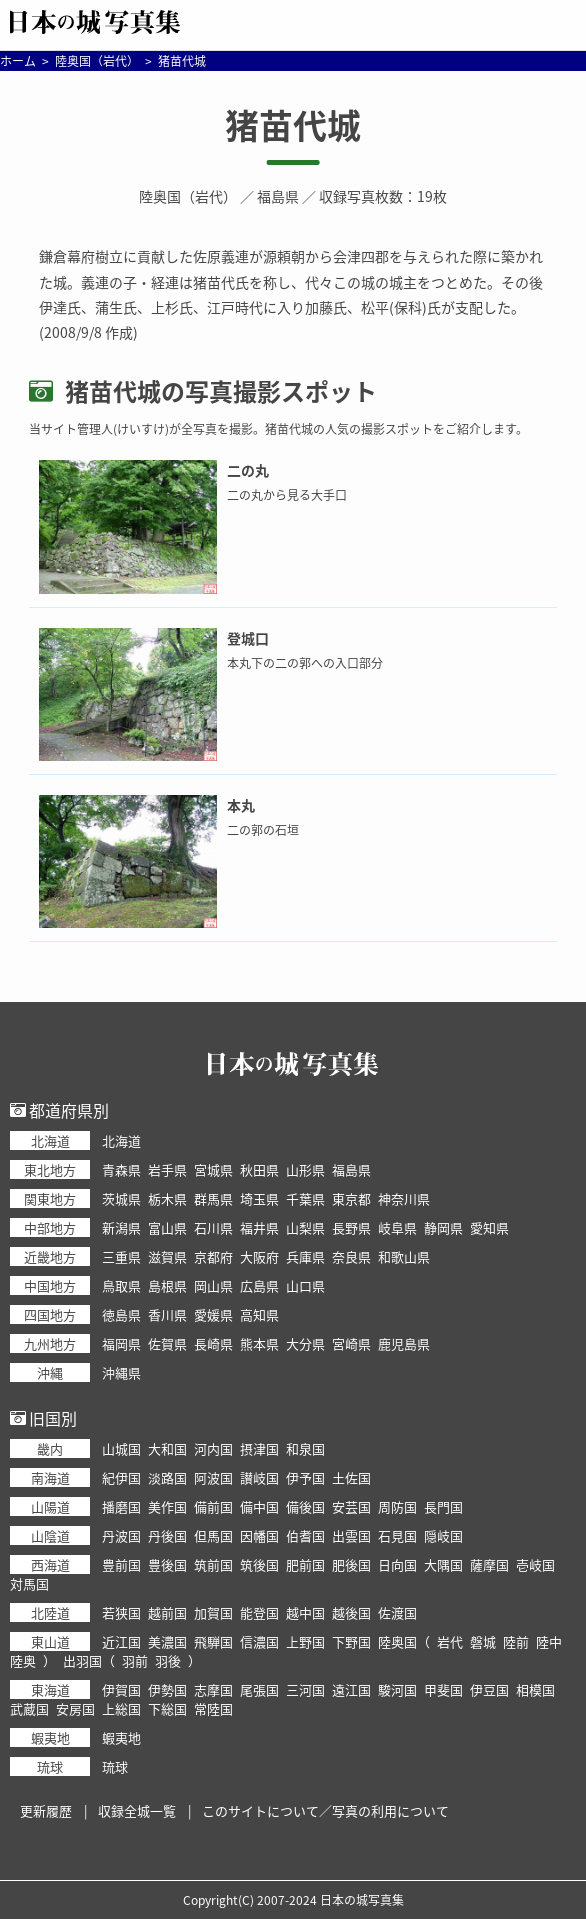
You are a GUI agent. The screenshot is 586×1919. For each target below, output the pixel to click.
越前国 (167, 1612)
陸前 (516, 1641)
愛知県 (489, 1227)
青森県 (121, 1169)
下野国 (351, 1641)
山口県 (305, 1285)
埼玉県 (259, 1198)
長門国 (443, 1506)
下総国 (167, 1708)
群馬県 (213, 1198)
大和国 (167, 1448)
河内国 (213, 1448)
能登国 (259, 1612)
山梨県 (305, 1227)
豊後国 (167, 1564)
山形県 (305, 1169)
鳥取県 (121, 1285)
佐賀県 (167, 1343)
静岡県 (443, 1227)
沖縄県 (121, 1372)
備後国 (305, 1506)
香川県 (167, 1314)
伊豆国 (489, 1689)
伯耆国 (305, 1535)
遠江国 (351, 1689)
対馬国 (29, 1583)
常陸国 (213, 1708)
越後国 (351, 1612)
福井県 (259, 1227)
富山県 (167, 1227)
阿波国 (213, 1477)
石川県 (213, 1227)
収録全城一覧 (137, 1810)
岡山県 (213, 1285)
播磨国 (121, 1506)
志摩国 (213, 1689)
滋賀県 (167, 1256)
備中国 (259, 1506)
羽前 (135, 1660)
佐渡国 (397, 1612)
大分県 (305, 1343)
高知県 (259, 1314)
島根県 (167, 1285)
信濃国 (259, 1641)
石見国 (397, 1535)
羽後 (168, 1660)
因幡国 (259, 1535)
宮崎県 (351, 1343)
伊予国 (305, 1477)
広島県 (259, 1285)
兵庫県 (305, 1256)
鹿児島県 (404, 1343)
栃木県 (167, 1198)
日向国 (397, 1564)
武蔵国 (29, 1708)
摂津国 (259, 1448)
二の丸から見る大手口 (287, 495)
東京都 (351, 1198)
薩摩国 (489, 1564)
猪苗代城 (293, 125)
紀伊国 (121, 1477)
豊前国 (121, 1564)
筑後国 (259, 1564)
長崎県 (213, 1343)
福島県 (278, 196)
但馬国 (213, 1535)
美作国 (167, 1506)
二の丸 (248, 470)
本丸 (241, 805)
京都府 (213, 1256)
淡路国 (167, 1477)
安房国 (75, 1708)
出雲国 (351, 1535)
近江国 (121, 1641)
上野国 (305, 1641)
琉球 (115, 1766)
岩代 (450, 1641)
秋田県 (259, 1169)
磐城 (483, 1641)
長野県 (351, 1227)
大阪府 (259, 1256)
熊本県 (259, 1343)
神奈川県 (404, 1198)
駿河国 (397, 1689)
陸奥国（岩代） (188, 196)
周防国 (397, 1506)
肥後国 (351, 1564)
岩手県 (167, 1169)
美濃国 (167, 1641)
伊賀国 (121, 1689)
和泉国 (305, 1448)
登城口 (248, 638)
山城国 (121, 1448)
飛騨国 (213, 1641)
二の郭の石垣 (263, 830)
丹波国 (121, 1535)
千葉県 (305, 1198)
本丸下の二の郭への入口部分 (305, 663)
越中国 (305, 1612)
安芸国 (351, 1506)
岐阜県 (397, 1227)
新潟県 (121, 1227)
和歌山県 (404, 1256)
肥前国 (305, 1564)
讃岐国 (259, 1477)
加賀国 (213, 1612)
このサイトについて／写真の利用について (325, 1810)
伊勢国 (167, 1689)
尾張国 (259, 1689)
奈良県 (351, 1256)
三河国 (305, 1689)
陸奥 (23, 1660)
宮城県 (213, 1169)
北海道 (121, 1140)
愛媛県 (213, 1314)
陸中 (549, 1641)
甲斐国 (443, 1689)
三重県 (121, 1256)
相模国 (535, 1689)
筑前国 (213, 1564)
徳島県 (121, 1314)
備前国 (213, 1506)
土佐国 (351, 1477)
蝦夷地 (121, 1737)
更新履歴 (46, 1810)
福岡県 (121, 1343)
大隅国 (443, 1564)
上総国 (121, 1708)
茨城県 (121, 1198)
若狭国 (121, 1612)
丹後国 (167, 1535)
